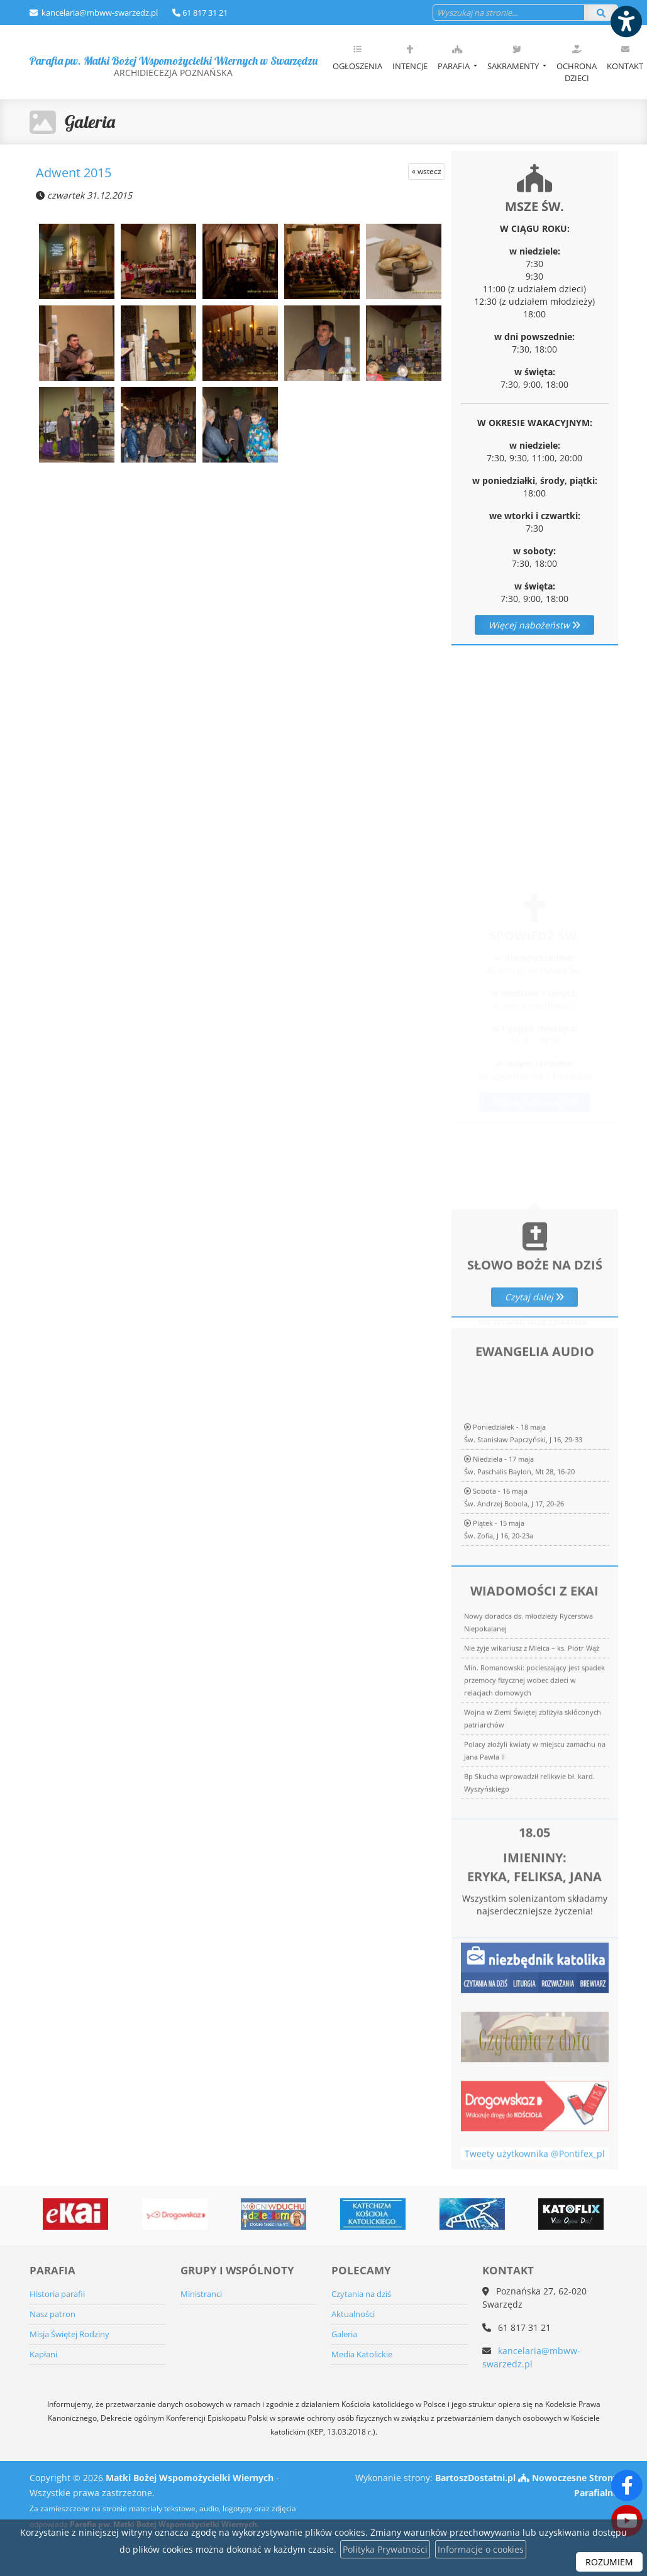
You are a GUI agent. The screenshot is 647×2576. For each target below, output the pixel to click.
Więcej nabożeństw (534, 625)
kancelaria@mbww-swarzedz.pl (99, 12)
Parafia (455, 57)
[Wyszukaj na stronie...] (509, 12)
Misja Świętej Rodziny (69, 2334)
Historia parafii (57, 2294)
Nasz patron (52, 2314)
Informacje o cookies (481, 2549)
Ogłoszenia (357, 57)
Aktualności (353, 2314)
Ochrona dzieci (576, 63)
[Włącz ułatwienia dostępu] (626, 21)
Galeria (90, 122)
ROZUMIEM (609, 2562)
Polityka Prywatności (385, 2549)
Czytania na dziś (361, 2294)
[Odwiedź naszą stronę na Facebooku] (627, 2485)
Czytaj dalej (534, 1372)
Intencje (410, 57)
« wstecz (426, 171)
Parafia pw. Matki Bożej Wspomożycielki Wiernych (174, 66)
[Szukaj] (601, 12)
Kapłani (43, 2354)
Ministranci (201, 2294)
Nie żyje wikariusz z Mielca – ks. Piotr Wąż (531, 1823)
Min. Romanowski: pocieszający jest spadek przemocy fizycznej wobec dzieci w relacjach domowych (534, 1855)
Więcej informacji (535, 1057)
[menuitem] (357, 62)
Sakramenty (514, 57)
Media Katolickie (361, 2354)
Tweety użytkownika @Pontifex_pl (535, 2176)
